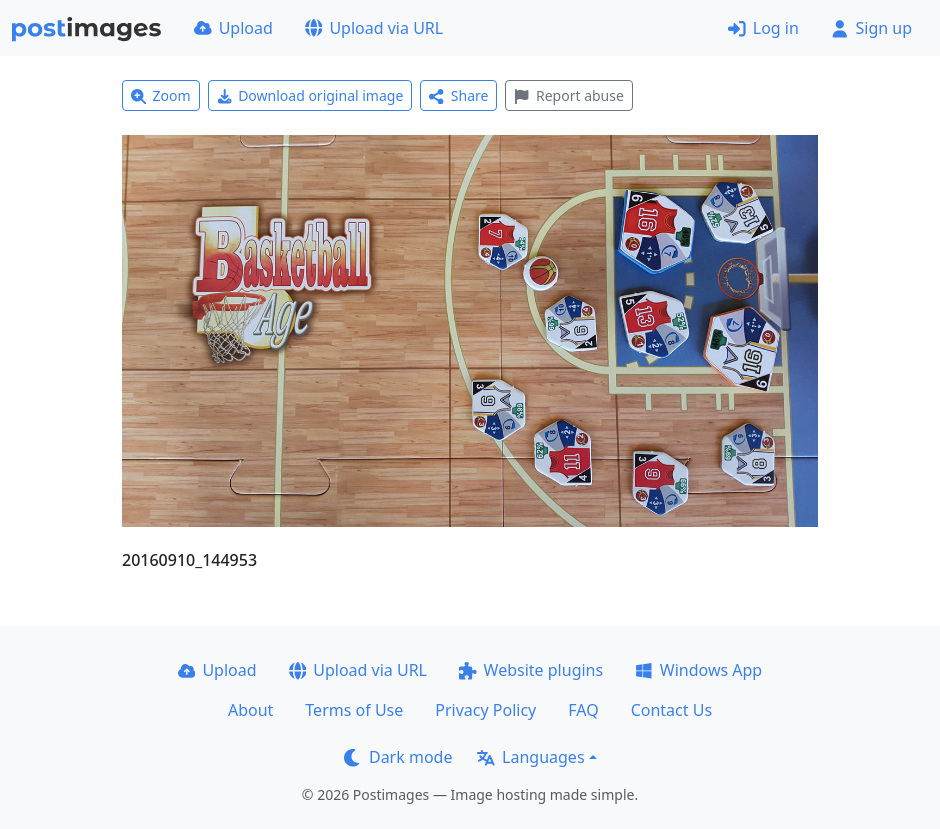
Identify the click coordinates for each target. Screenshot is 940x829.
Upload (233, 28)
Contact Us (671, 710)
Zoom (161, 95)
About (250, 710)
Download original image (310, 95)
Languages (530, 757)
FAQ (583, 710)
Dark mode (398, 757)
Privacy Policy (485, 710)
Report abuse (568, 95)
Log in (763, 28)
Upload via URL (374, 28)
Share (458, 95)
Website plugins (531, 670)
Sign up (871, 28)
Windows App (698, 670)
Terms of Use (354, 710)
